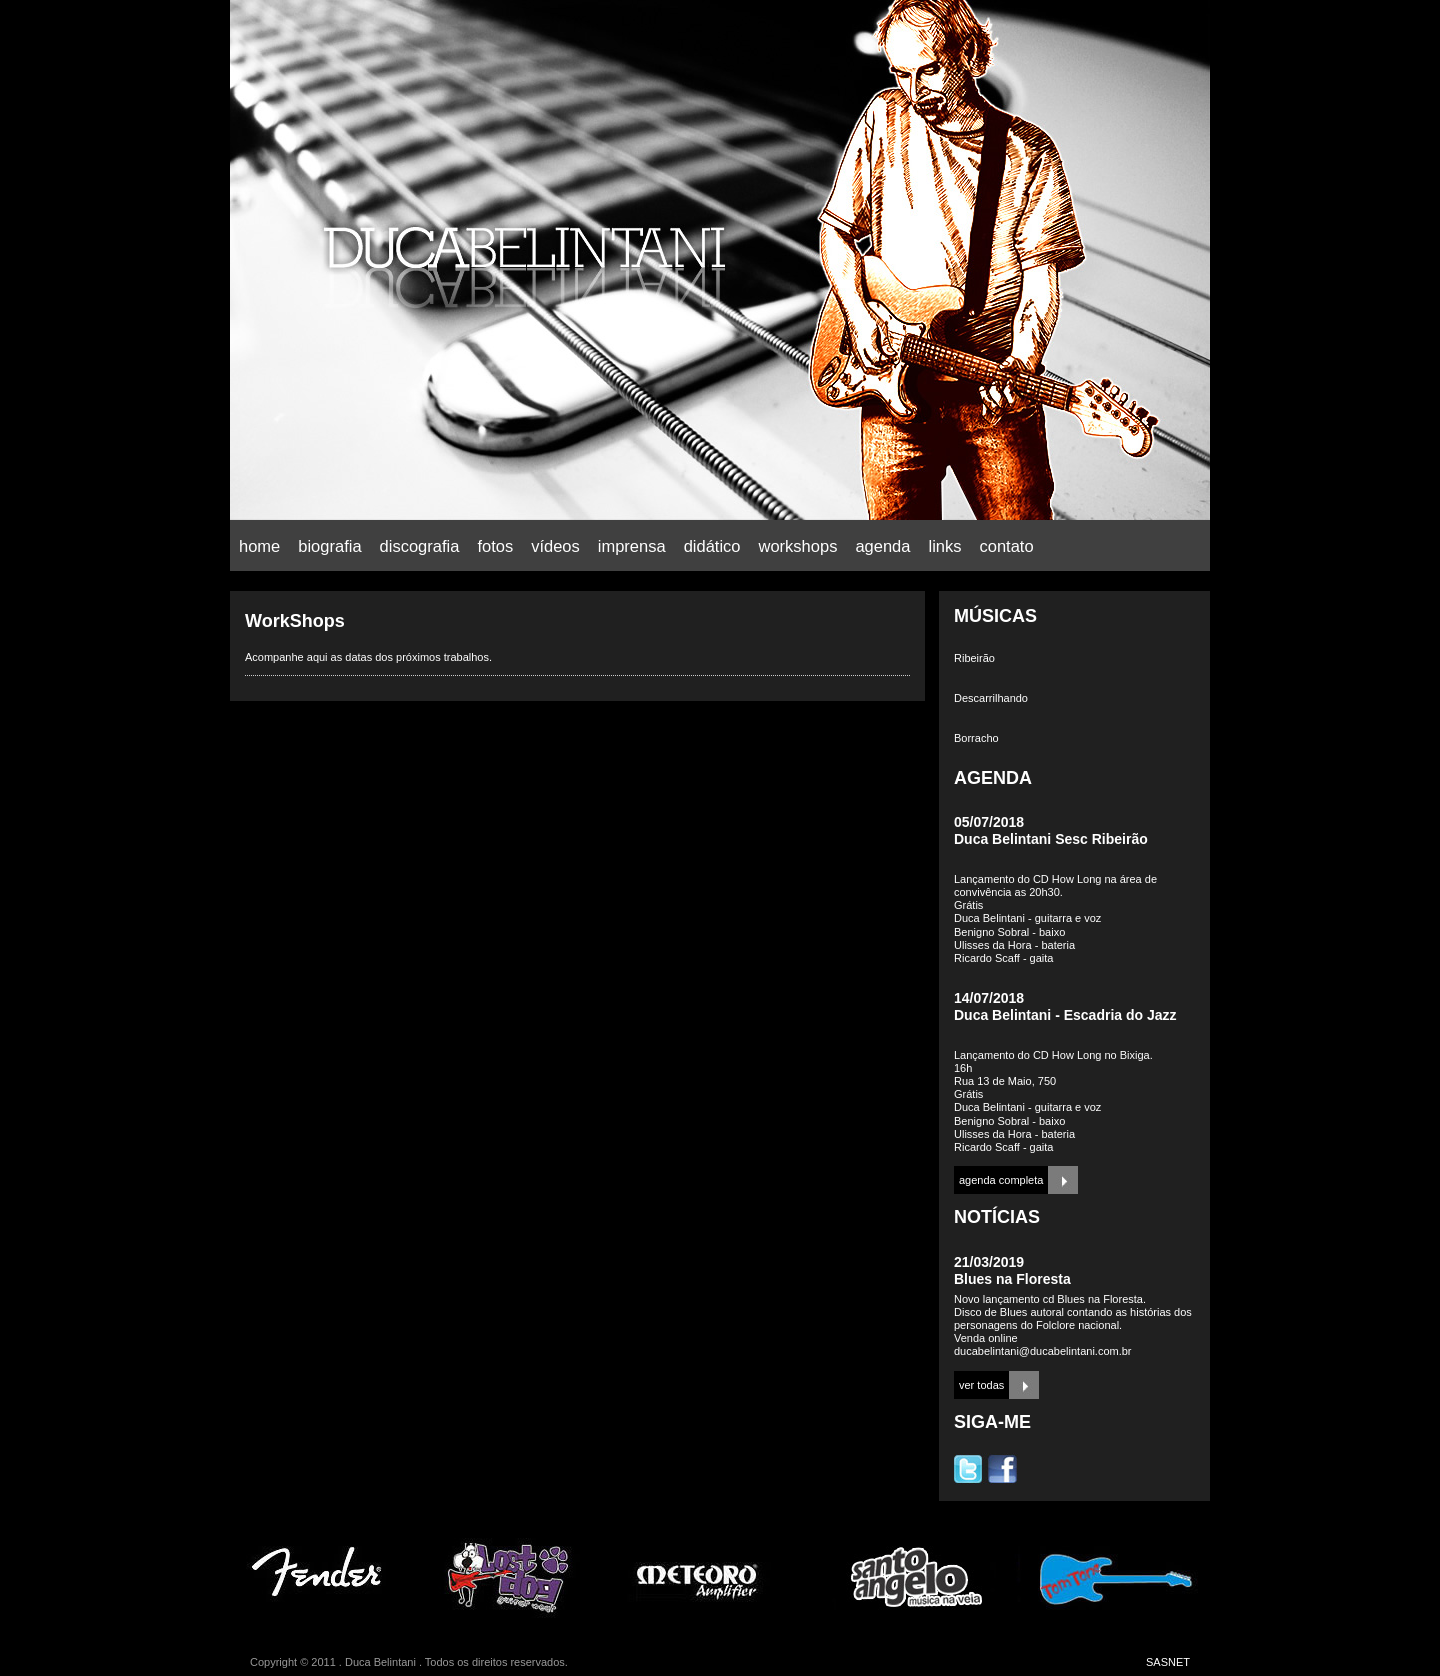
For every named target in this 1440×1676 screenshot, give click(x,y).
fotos (495, 546)
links (944, 546)
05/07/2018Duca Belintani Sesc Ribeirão (1051, 830)
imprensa (632, 546)
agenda (882, 546)
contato (1006, 546)
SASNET (1168, 1662)
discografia (420, 546)
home (259, 546)
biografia (329, 546)
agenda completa (1001, 1180)
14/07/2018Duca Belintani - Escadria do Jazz (1065, 1006)
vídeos (555, 546)
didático (712, 546)
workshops (798, 546)
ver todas (981, 1385)
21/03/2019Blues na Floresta (1012, 1270)
